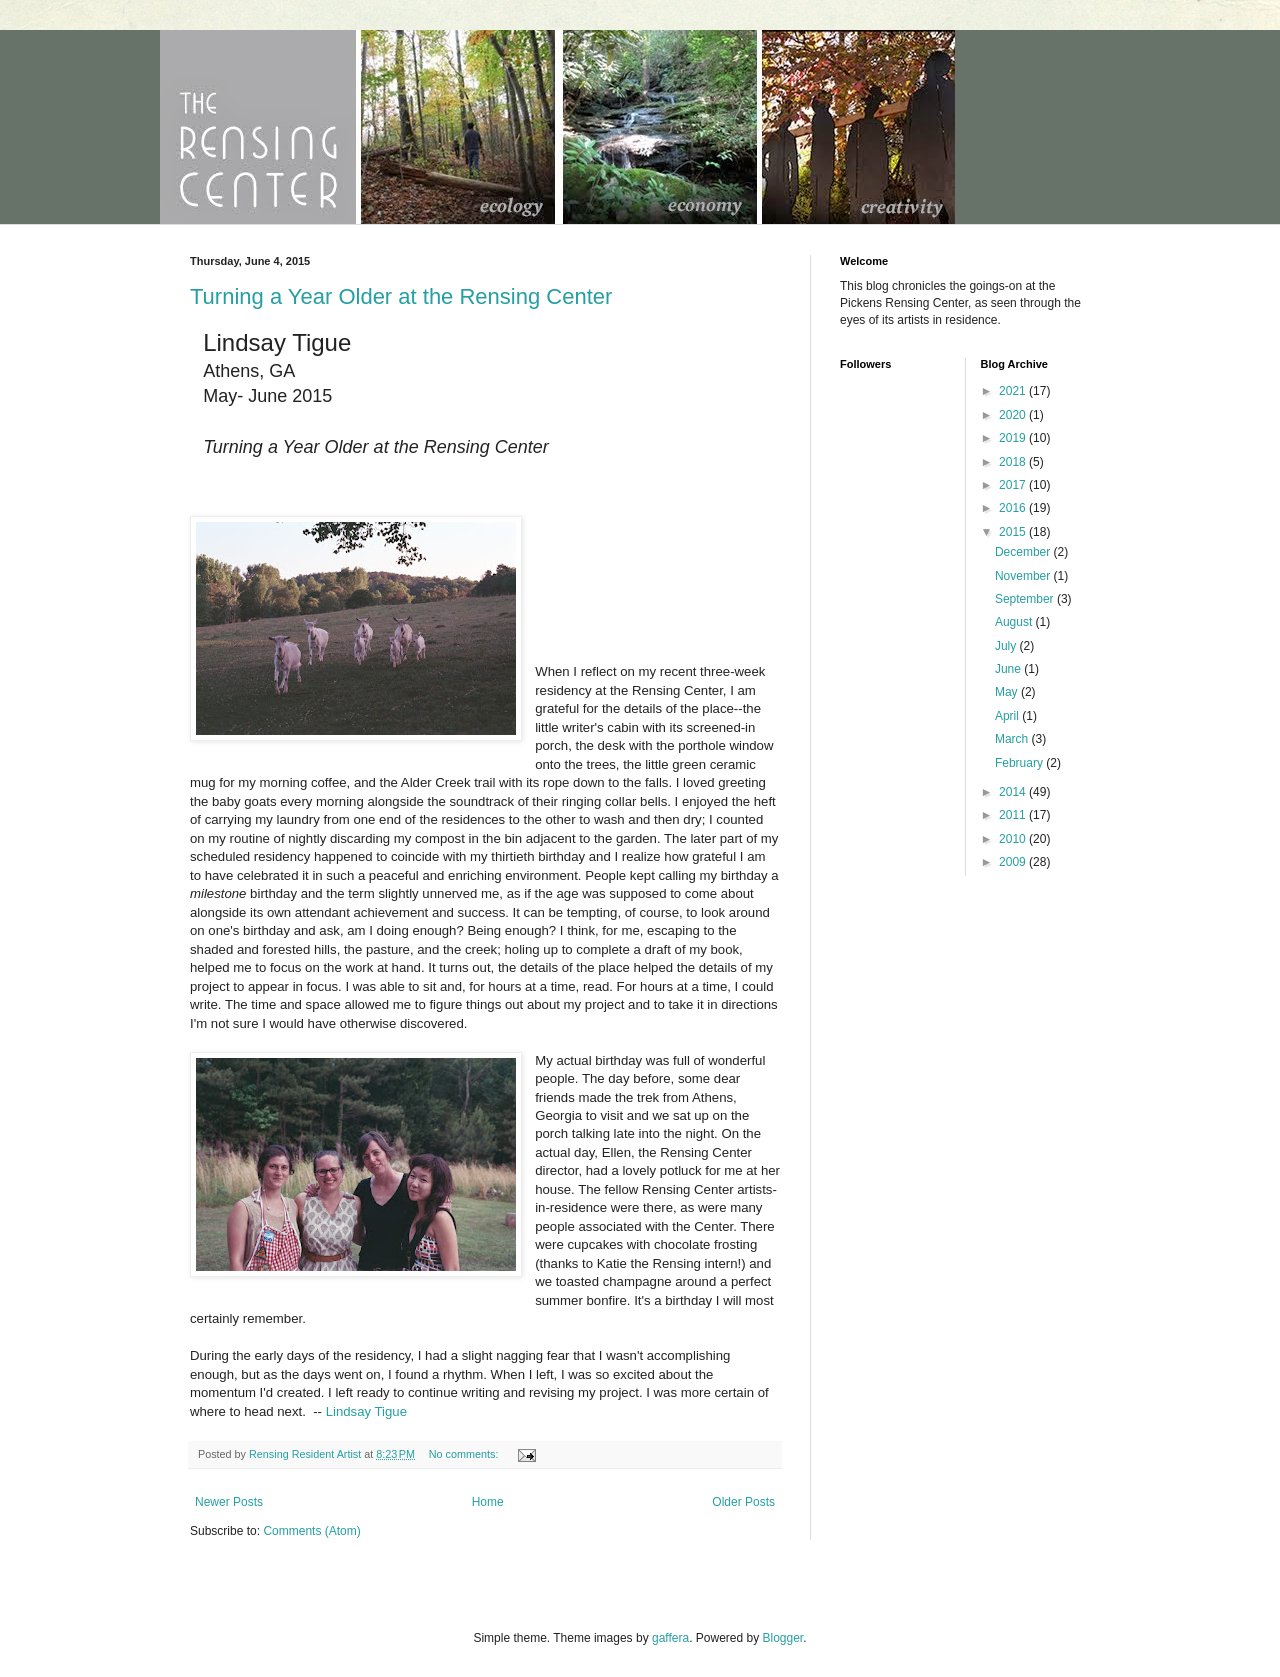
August (1015, 622)
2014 (1014, 792)
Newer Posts (229, 1502)
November (1024, 576)
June (1009, 669)
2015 (1014, 532)
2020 (1014, 415)
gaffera (670, 1638)
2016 (1014, 508)
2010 (1014, 839)
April (1008, 716)
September (1026, 599)
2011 (1014, 815)
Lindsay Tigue (366, 1411)
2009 (1014, 862)
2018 (1014, 462)
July (1007, 646)
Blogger (783, 1638)
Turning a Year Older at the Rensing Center (401, 296)
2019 (1014, 438)
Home (488, 1502)
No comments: (465, 1454)
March (1013, 739)
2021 (1014, 391)
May (1008, 692)
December (1024, 552)
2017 (1014, 485)
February (1020, 763)
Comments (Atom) (311, 1531)
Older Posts (743, 1502)
